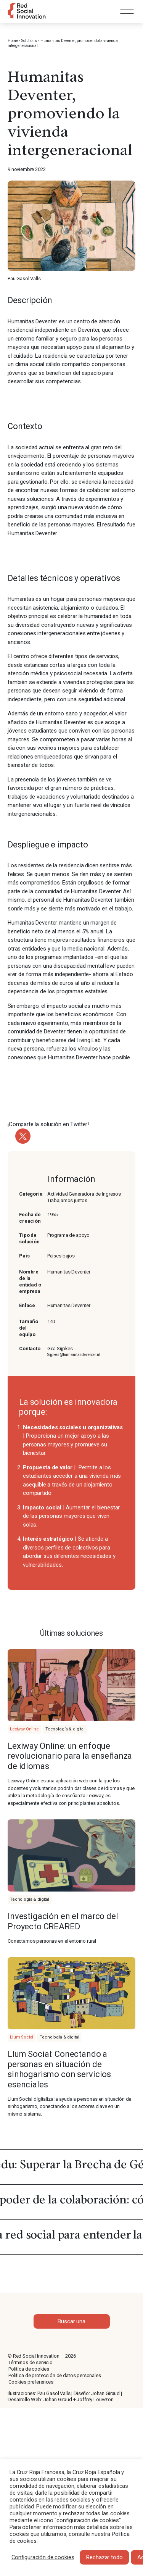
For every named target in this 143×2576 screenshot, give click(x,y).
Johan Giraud (105, 2393)
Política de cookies (28, 2369)
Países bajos (61, 1256)
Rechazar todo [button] (104, 2557)
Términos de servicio (30, 2362)
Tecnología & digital (65, 1729)
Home (13, 41)
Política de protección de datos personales (54, 2375)
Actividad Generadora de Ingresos (84, 1194)
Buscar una (71, 2321)
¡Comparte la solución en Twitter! (48, 1124)
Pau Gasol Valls (54, 2393)
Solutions (29, 41)
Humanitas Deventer (68, 1305)
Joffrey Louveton (95, 2399)
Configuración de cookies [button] (42, 2557)
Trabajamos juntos (67, 1200)
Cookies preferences (30, 2382)
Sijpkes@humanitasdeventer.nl (73, 1355)
